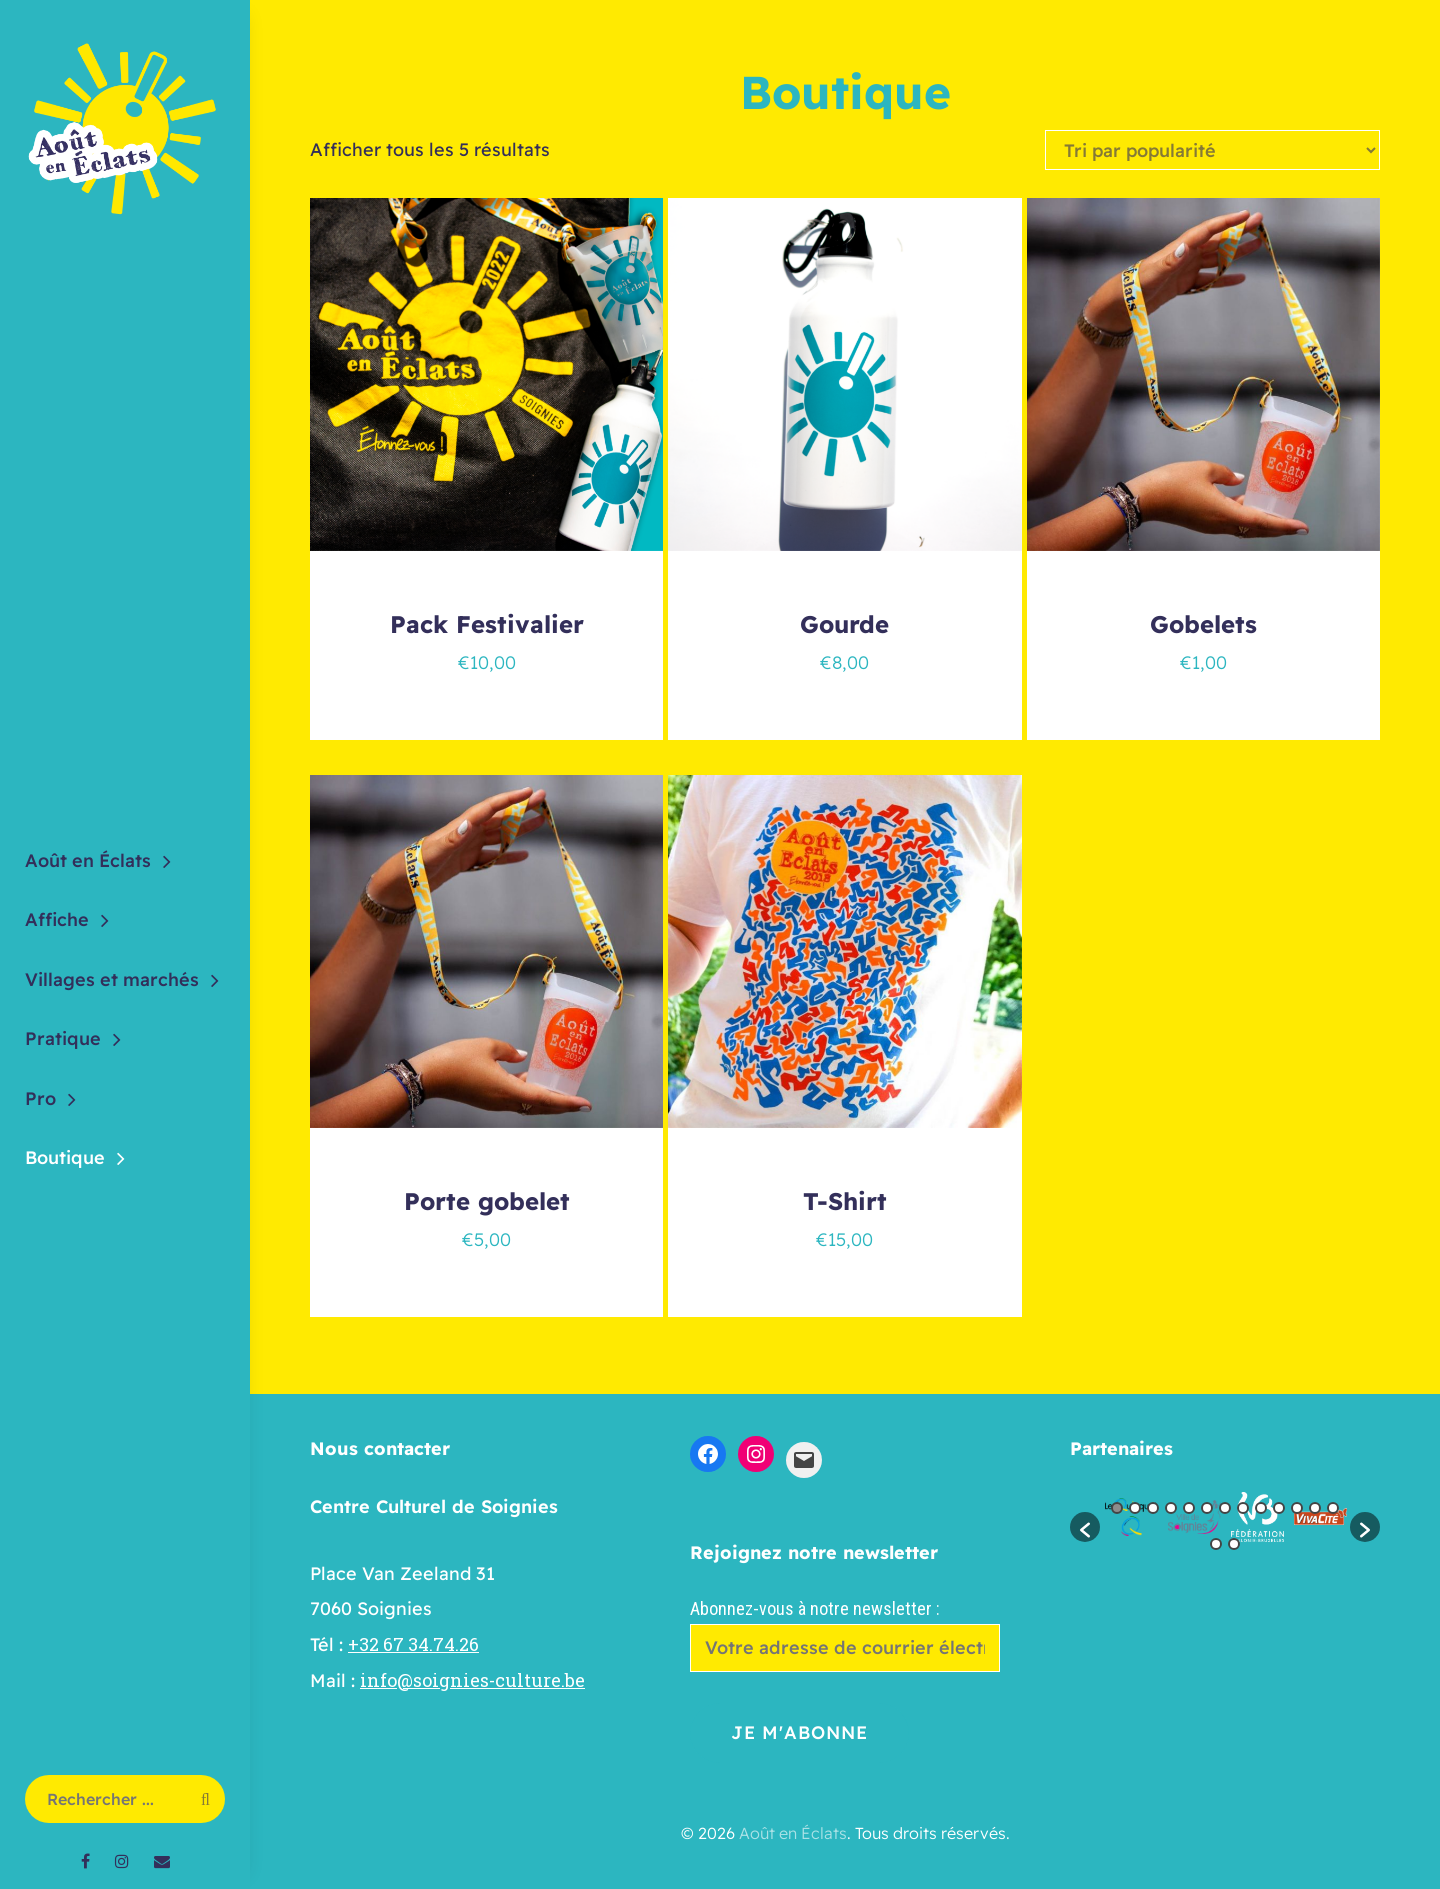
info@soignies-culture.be (472, 1680)
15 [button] (1234, 1544)
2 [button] (1135, 1508)
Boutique (65, 1157)
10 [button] (1279, 1508)
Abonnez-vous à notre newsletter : (845, 1634)
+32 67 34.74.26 (413, 1644)
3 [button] (1153, 1508)
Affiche (57, 919)
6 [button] (1207, 1508)
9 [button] (1261, 1508)
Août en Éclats (88, 860)
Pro (40, 1098)
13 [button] (1333, 1508)
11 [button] (1297, 1508)
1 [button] (1117, 1508)
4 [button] (1171, 1508)
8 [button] (1243, 1508)
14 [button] (1216, 1544)
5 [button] (1189, 1508)
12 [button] (1315, 1508)
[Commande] (1212, 150)
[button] (1085, 1527)
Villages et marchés (112, 979)
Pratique (63, 1038)
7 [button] (1225, 1508)
